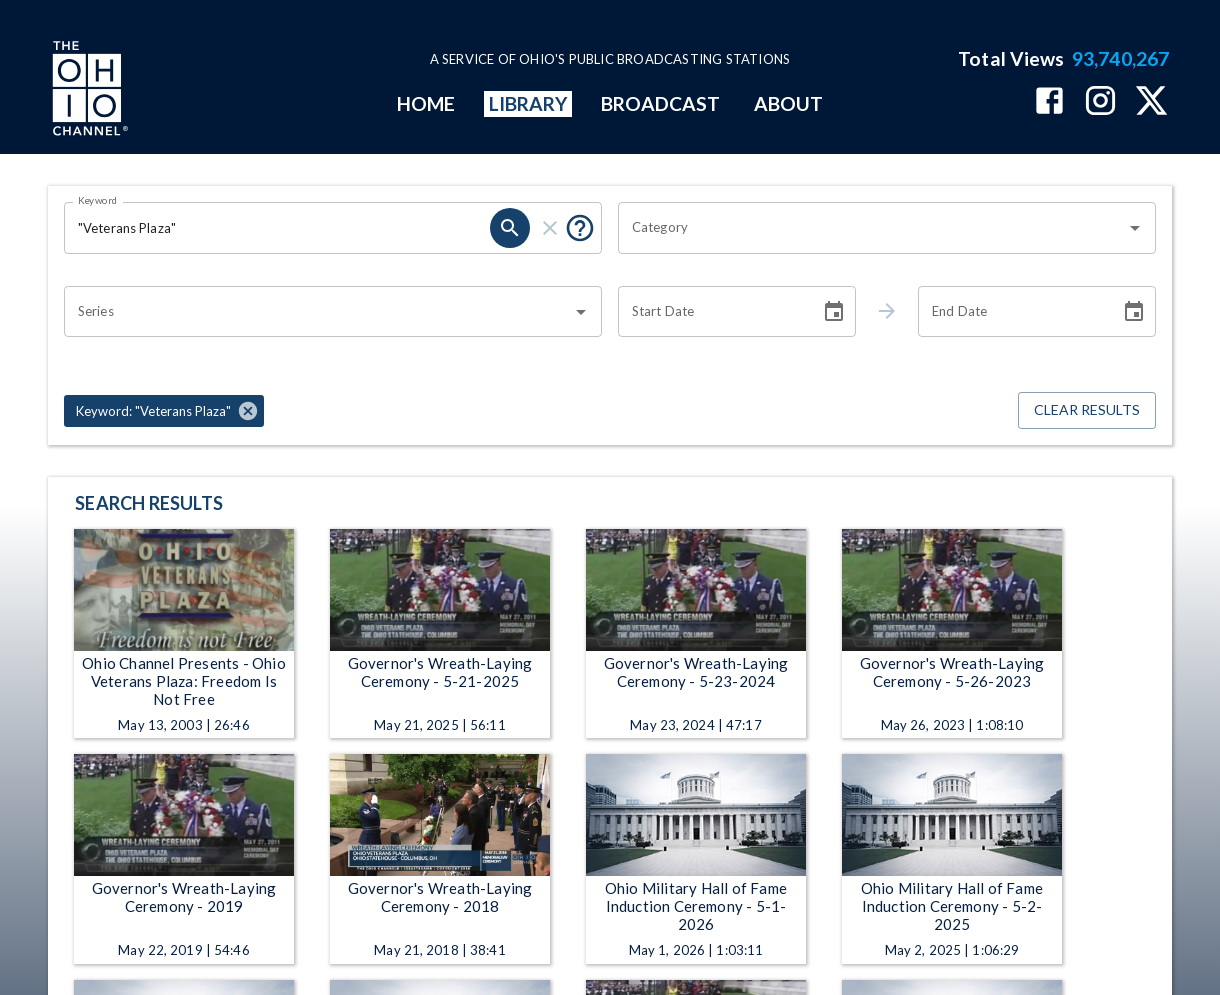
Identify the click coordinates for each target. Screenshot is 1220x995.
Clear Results (1087, 410)
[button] (164, 411)
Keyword (98, 200)
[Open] (1135, 228)
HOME (426, 103)
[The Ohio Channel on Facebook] (1049, 102)
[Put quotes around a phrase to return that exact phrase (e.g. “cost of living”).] (580, 228)
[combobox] (872, 228)
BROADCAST (661, 103)
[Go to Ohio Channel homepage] (88, 91)
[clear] (550, 228)
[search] (510, 228)
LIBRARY (528, 103)
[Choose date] (834, 312)
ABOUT (788, 103)
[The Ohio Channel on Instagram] (1100, 102)
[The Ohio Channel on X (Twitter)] (1151, 102)
